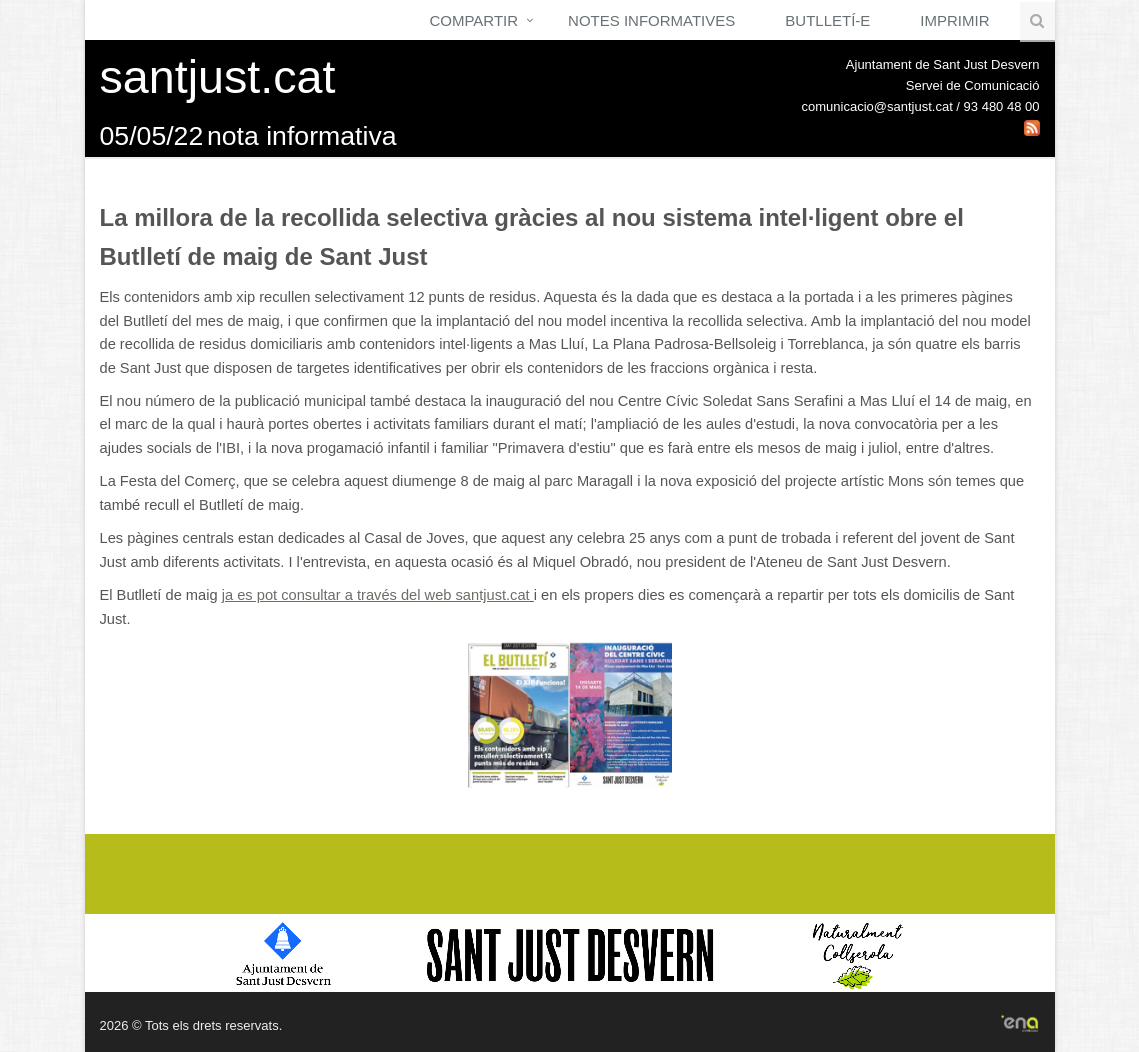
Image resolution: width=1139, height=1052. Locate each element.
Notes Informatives (651, 20)
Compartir (473, 20)
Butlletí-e (827, 20)
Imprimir (954, 20)
